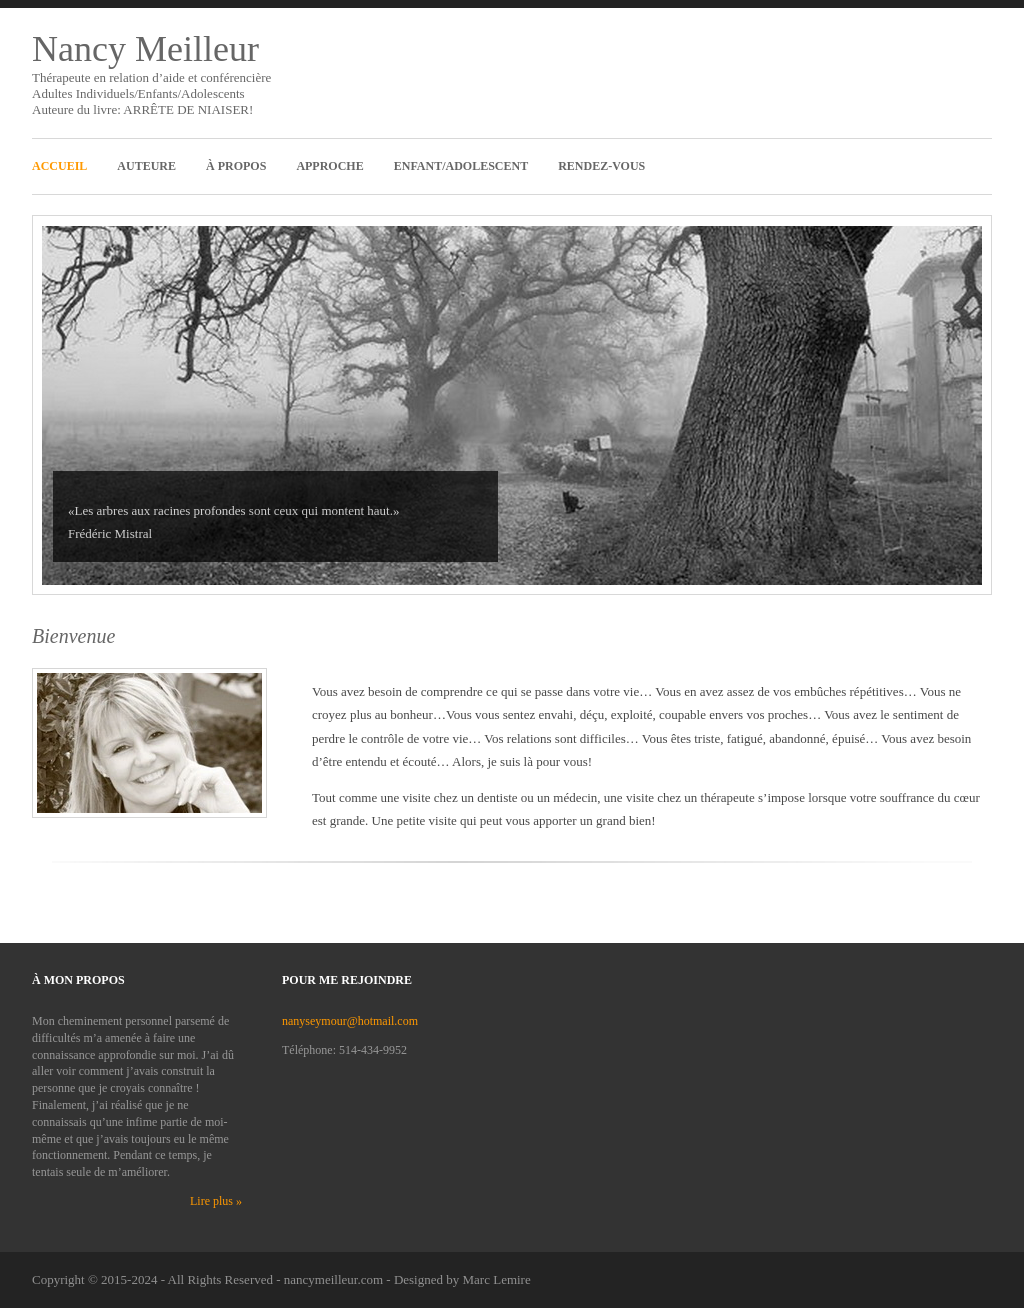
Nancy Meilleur (145, 49)
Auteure (146, 166)
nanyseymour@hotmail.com (350, 1021)
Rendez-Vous (601, 166)
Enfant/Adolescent (461, 166)
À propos (236, 166)
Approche (329, 166)
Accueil (59, 166)
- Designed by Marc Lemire (458, 1279)
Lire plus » (216, 1201)
